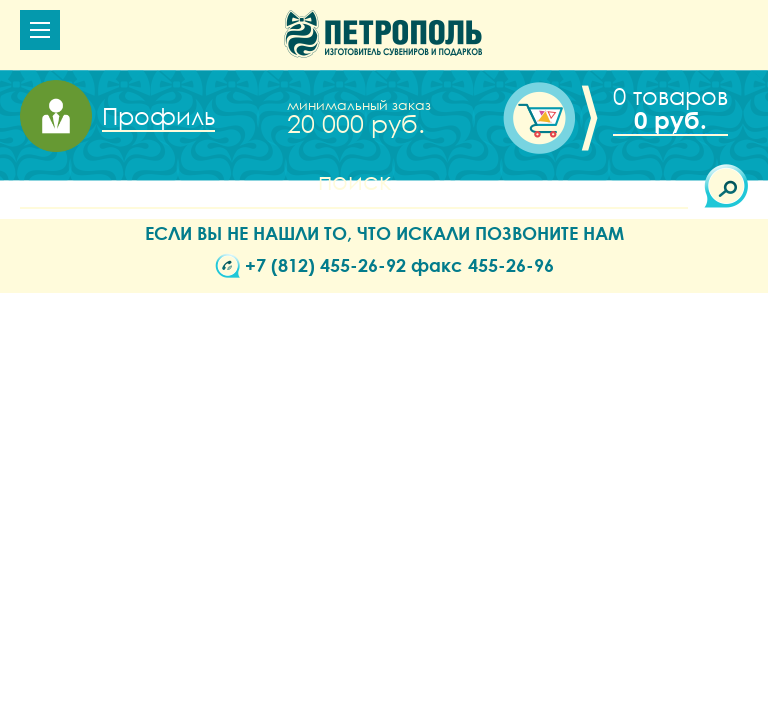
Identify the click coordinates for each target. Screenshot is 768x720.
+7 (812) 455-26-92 (325, 265)
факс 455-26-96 (482, 265)
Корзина (665, 108)
